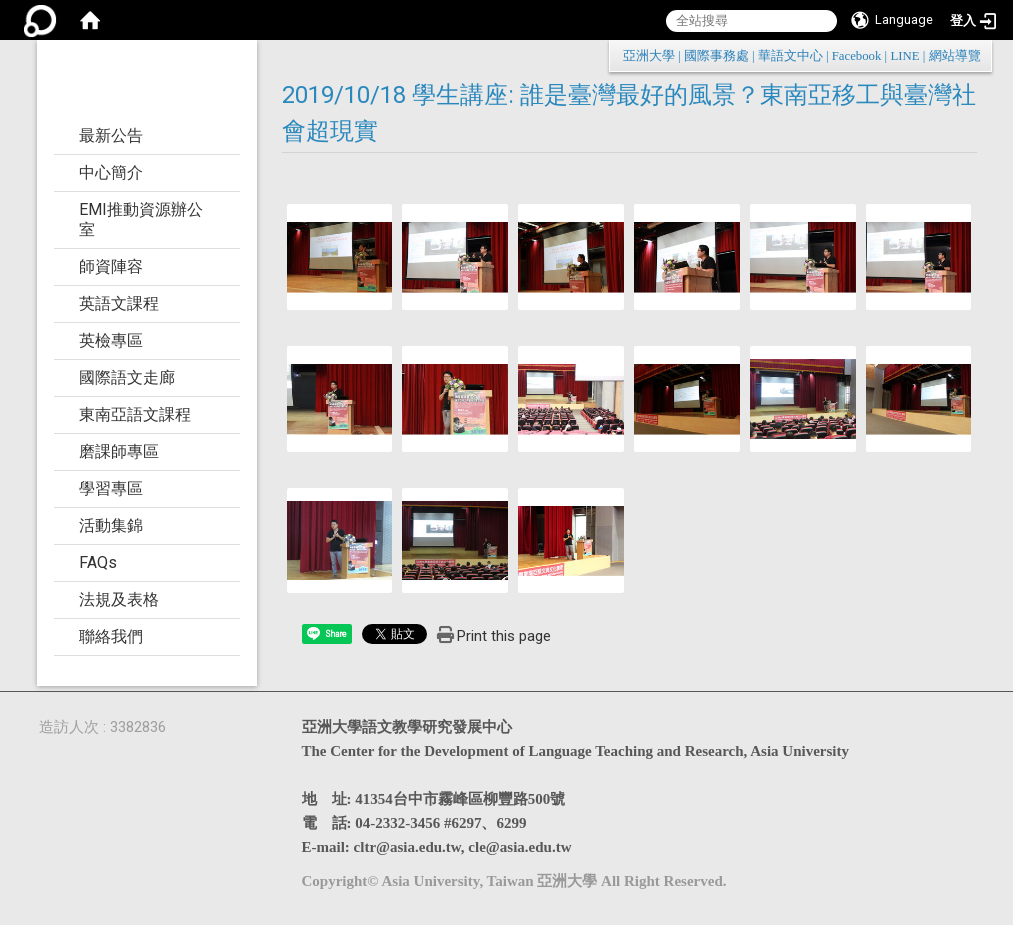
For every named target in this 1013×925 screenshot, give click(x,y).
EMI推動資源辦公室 (141, 219)
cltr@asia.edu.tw (407, 847)
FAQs (98, 562)
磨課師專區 (119, 451)
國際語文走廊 (127, 377)
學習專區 (111, 488)
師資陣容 (111, 266)
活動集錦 (111, 525)
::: (970, 55)
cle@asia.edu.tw (519, 847)
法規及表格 (119, 599)
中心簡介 (111, 172)
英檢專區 (111, 340)
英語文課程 (119, 303)
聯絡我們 (111, 636)
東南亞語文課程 (135, 414)
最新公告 (111, 135)
